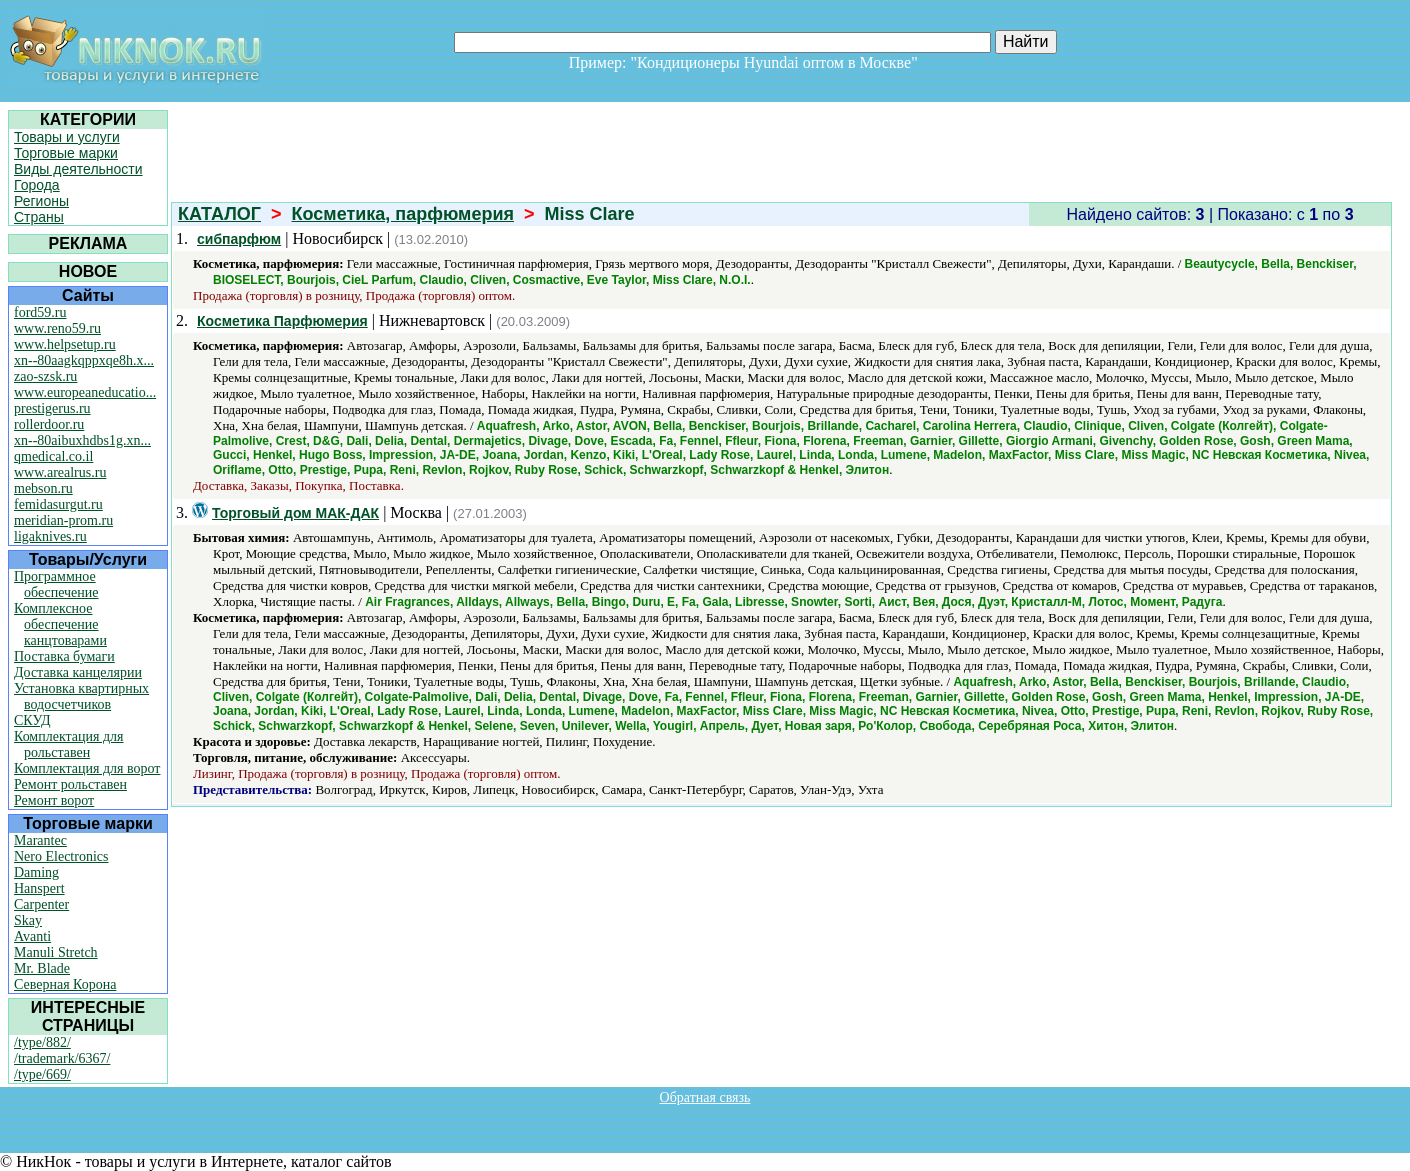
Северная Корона (65, 984)
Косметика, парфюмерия (403, 214)
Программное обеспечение (56, 584)
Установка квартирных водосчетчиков (81, 696)
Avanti (32, 936)
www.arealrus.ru (60, 472)
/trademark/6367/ (62, 1058)
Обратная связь (705, 1097)
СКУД (32, 720)
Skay (28, 920)
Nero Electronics (61, 856)
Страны (39, 217)
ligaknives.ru (50, 536)
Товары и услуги (67, 137)
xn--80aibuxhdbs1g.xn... (82, 440)
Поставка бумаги (64, 656)
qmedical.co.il (53, 456)
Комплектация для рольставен (69, 744)
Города (37, 185)
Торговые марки (66, 153)
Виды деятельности (78, 169)
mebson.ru (43, 488)
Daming (36, 872)
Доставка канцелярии (78, 672)
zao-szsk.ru (45, 376)
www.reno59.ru (57, 328)
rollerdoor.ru (49, 424)
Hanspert (39, 888)
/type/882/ (42, 1042)
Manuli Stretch (56, 952)
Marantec (40, 840)
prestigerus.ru (52, 408)
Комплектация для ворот (87, 768)
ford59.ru (40, 312)
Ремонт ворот (54, 800)
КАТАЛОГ (219, 214)
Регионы (41, 201)
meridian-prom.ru (63, 520)
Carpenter (41, 904)
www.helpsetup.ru (65, 344)
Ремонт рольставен (70, 784)
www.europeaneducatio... (85, 392)
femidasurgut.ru (58, 504)
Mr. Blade (42, 968)
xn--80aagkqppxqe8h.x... (84, 360)
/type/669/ (42, 1074)
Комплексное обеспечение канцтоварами (60, 624)
